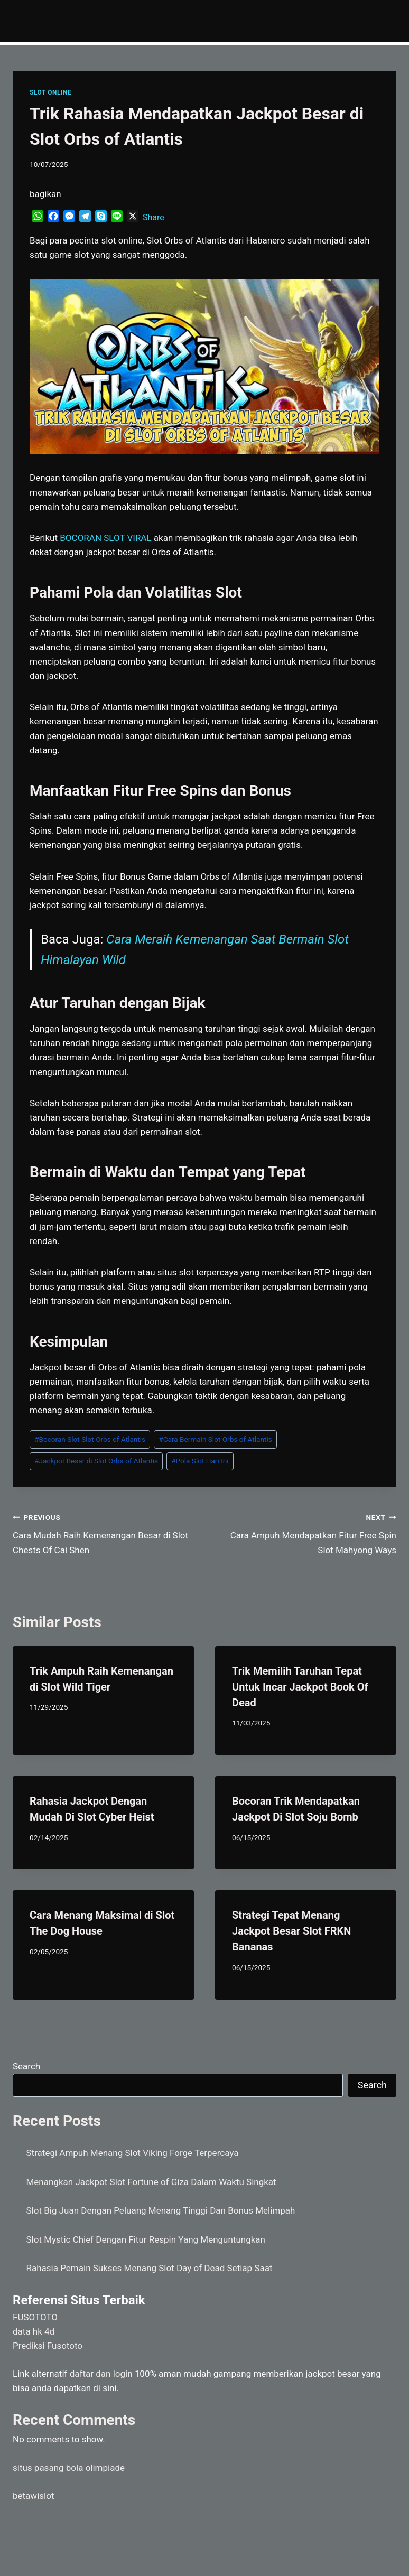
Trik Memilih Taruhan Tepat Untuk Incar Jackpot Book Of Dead (300, 1687)
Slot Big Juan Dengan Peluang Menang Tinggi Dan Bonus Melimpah (160, 2210)
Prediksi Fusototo (47, 2345)
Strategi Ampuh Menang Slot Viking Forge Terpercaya (132, 2153)
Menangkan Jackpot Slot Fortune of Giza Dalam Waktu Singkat (151, 2182)
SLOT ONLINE (50, 92)
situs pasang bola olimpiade (69, 2467)
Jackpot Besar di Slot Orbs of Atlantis (96, 1461)
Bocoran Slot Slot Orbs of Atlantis (89, 1439)
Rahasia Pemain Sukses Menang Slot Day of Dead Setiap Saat (149, 2268)
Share (153, 217)
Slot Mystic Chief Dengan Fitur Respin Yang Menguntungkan (146, 2239)
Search (26, 2066)
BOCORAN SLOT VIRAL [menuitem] (105, 538)
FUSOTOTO (35, 2317)
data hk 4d (33, 2331)
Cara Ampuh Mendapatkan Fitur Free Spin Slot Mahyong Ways (304, 1532)
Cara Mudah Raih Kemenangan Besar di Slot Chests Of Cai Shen (104, 1532)
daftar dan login (101, 2373)
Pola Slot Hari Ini (200, 1461)
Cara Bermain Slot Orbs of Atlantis (215, 1439)
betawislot (33, 2495)
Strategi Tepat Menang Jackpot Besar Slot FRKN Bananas (291, 1931)
